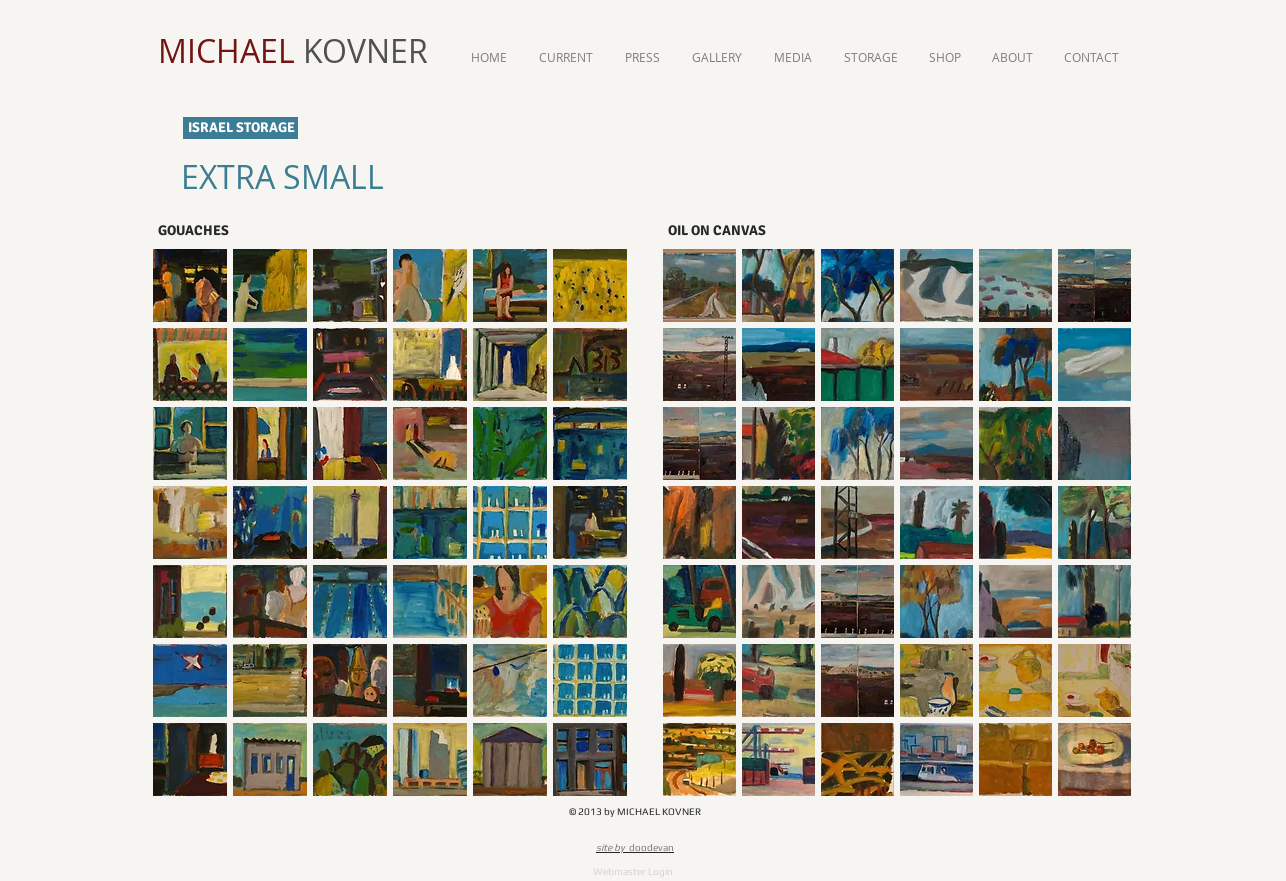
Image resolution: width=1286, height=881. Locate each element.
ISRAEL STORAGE (241, 127)
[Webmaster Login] (633, 871)
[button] (190, 285)
